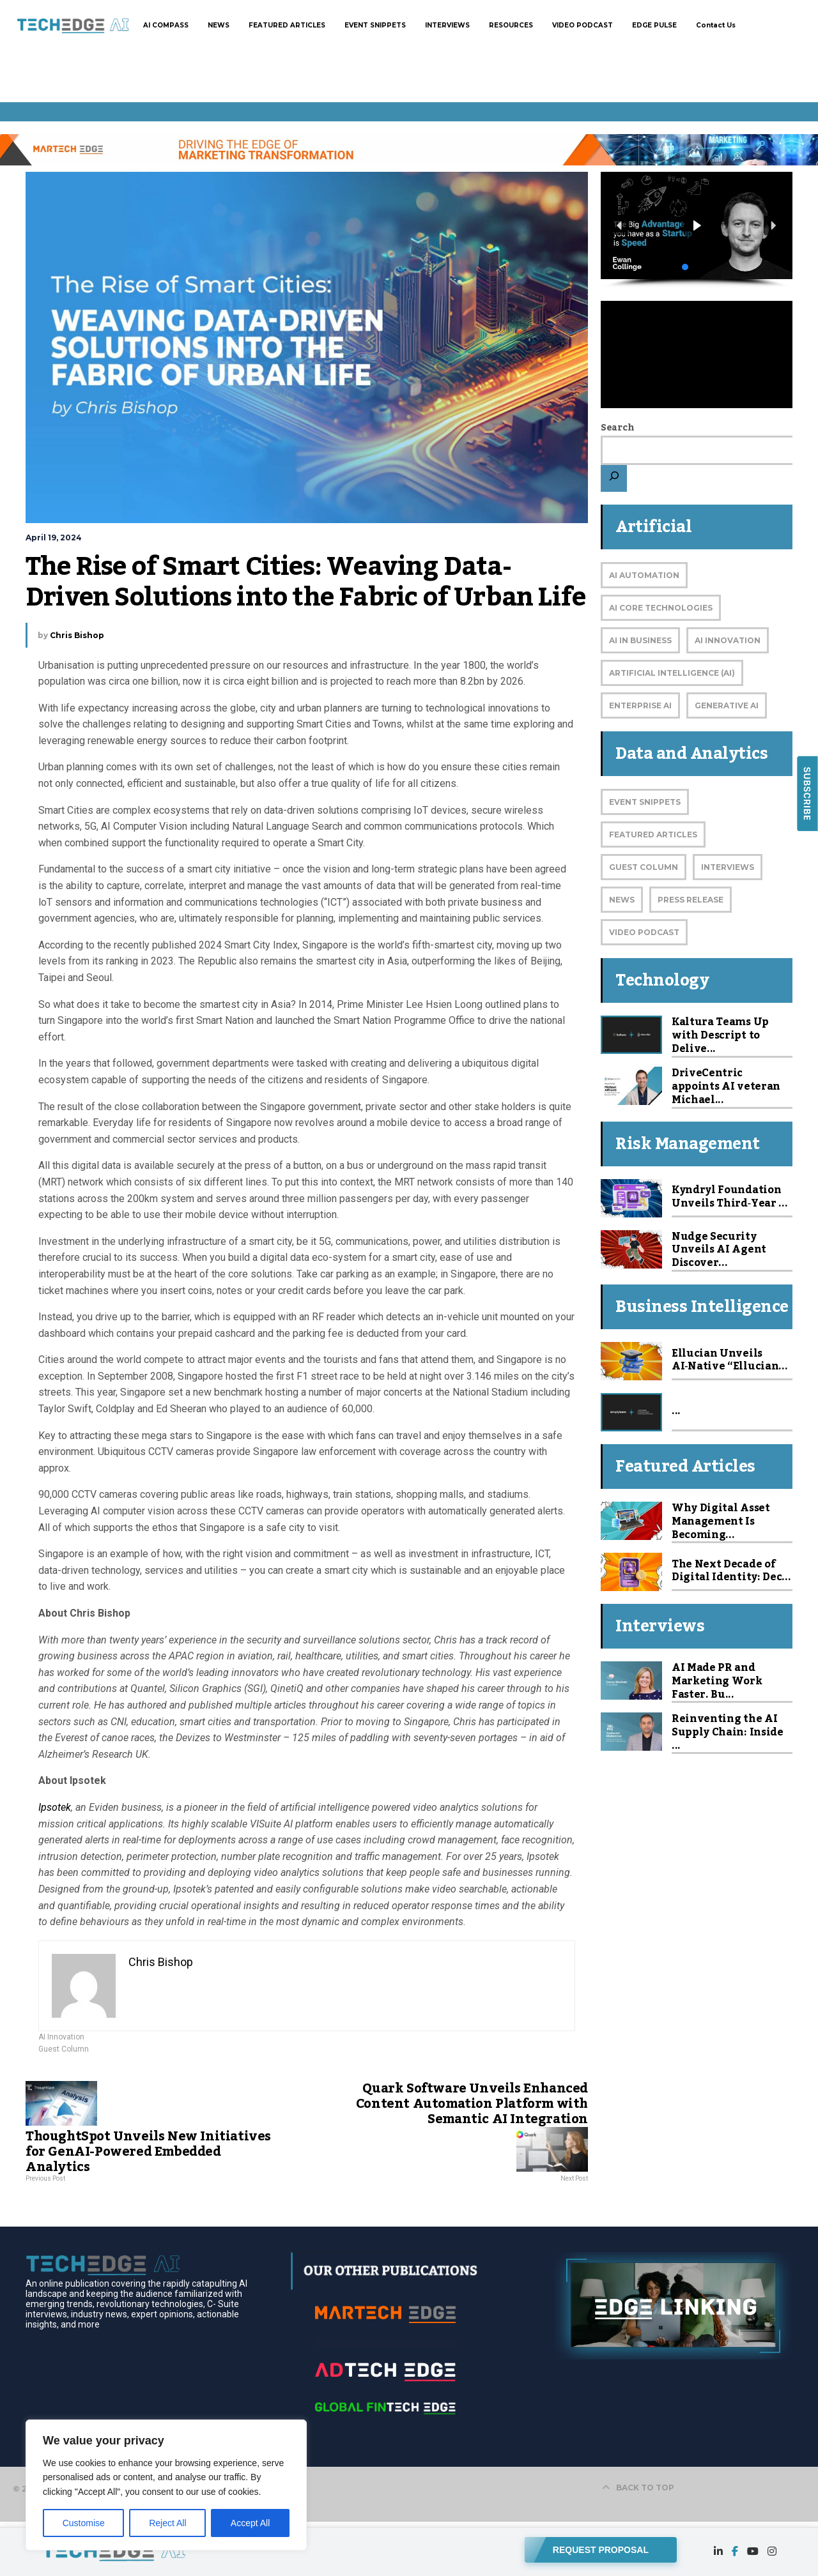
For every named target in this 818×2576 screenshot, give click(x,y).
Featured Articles (653, 834)
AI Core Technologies (661, 608)
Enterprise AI (640, 705)
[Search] (614, 478)
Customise (84, 2523)
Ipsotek (54, 1807)
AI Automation (644, 575)
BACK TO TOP (638, 2487)
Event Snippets (645, 802)
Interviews (727, 867)
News (622, 899)
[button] (696, 226)
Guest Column (63, 2049)
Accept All (250, 2523)
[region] (166, 2485)
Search (617, 428)
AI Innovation (61, 2036)
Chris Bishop (77, 635)
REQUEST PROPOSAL (601, 2548)
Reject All (167, 2523)
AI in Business (640, 640)
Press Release (690, 899)
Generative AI (727, 705)
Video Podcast (644, 932)
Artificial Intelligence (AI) (672, 673)
